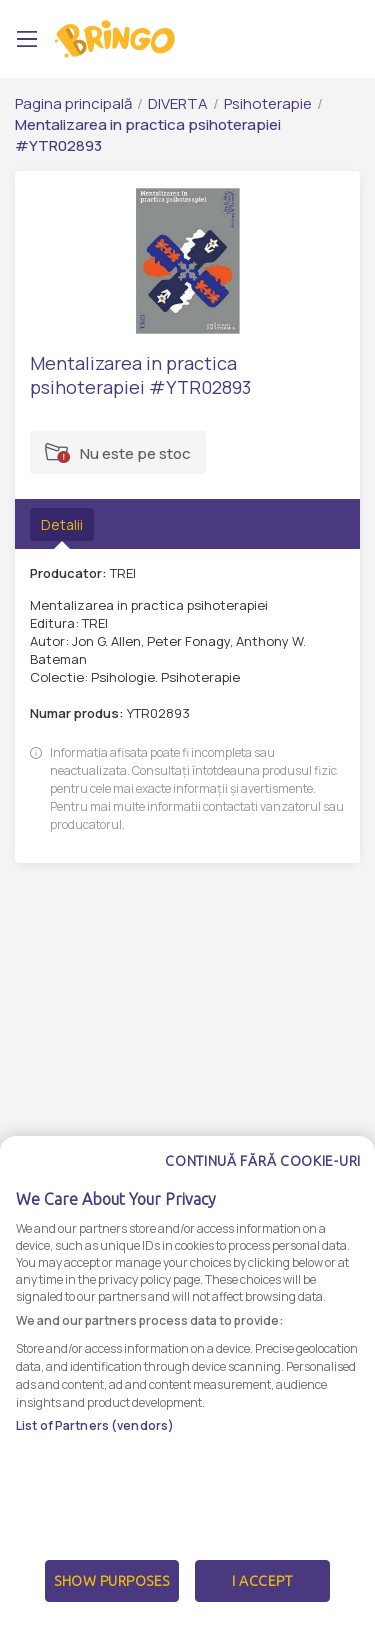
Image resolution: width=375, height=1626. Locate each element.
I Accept (262, 1594)
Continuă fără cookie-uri (263, 1174)
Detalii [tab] (62, 524)
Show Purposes (112, 1594)
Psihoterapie (268, 103)
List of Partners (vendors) (95, 1438)
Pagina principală (73, 103)
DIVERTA (178, 103)
